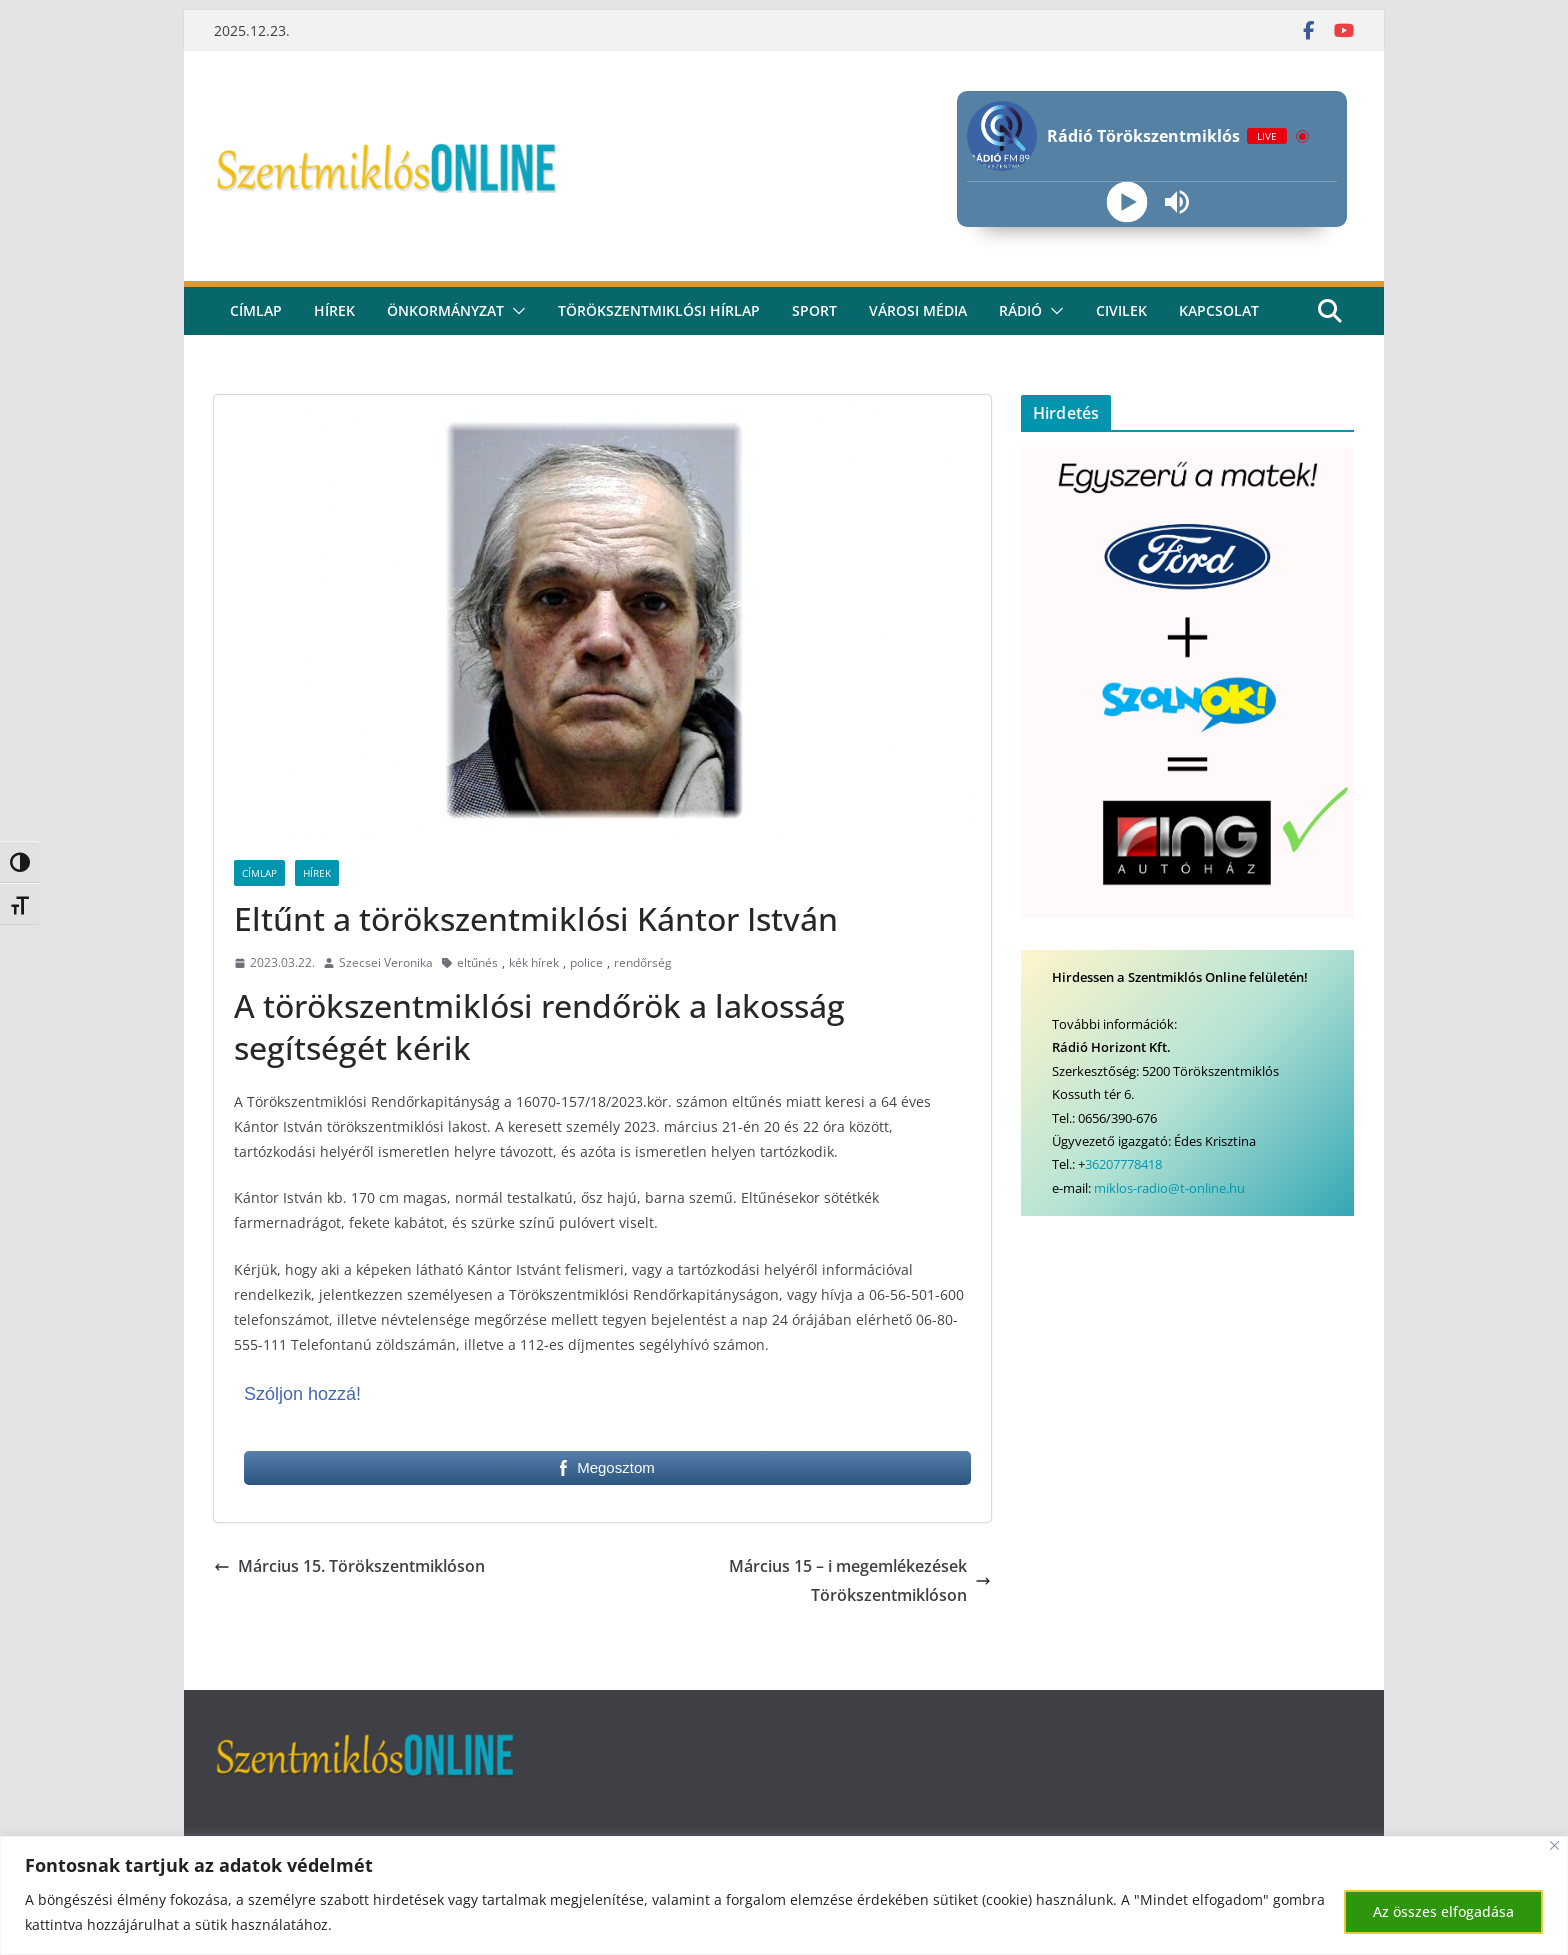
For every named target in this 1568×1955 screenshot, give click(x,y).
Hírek (334, 310)
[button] (515, 311)
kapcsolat (1219, 310)
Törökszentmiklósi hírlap (659, 310)
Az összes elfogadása (1443, 1911)
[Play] (1126, 202)
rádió (1020, 310)
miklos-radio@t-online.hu (1169, 1188)
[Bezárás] (1554, 1845)
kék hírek (534, 962)
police (586, 962)
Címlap (259, 873)
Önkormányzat (445, 310)
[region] (784, 1895)
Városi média (918, 310)
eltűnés (477, 962)
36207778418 (1123, 1164)
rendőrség (643, 962)
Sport (814, 310)
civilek (1121, 310)
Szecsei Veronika (386, 962)
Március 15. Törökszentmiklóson (349, 1566)
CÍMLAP (256, 310)
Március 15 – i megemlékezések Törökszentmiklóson (860, 1580)
